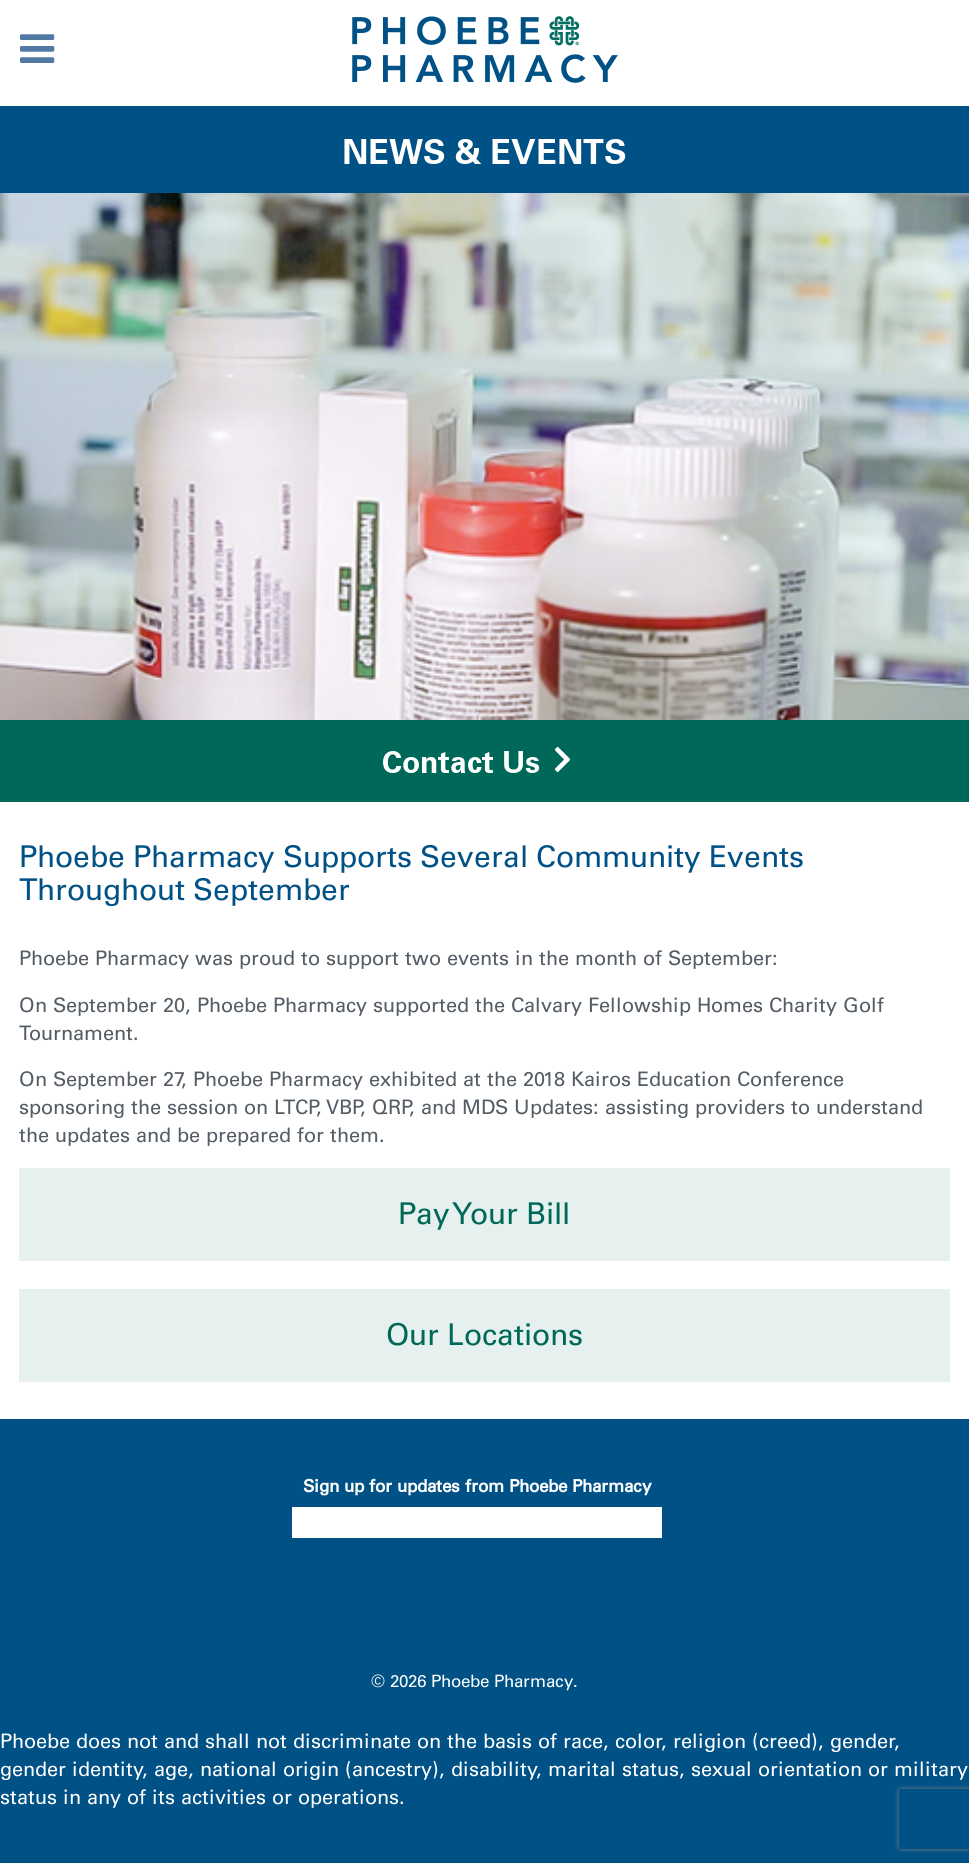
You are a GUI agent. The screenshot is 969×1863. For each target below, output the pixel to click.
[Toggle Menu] (37, 49)
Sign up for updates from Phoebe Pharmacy (477, 1486)
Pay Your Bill (484, 1214)
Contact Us (461, 762)
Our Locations (484, 1335)
